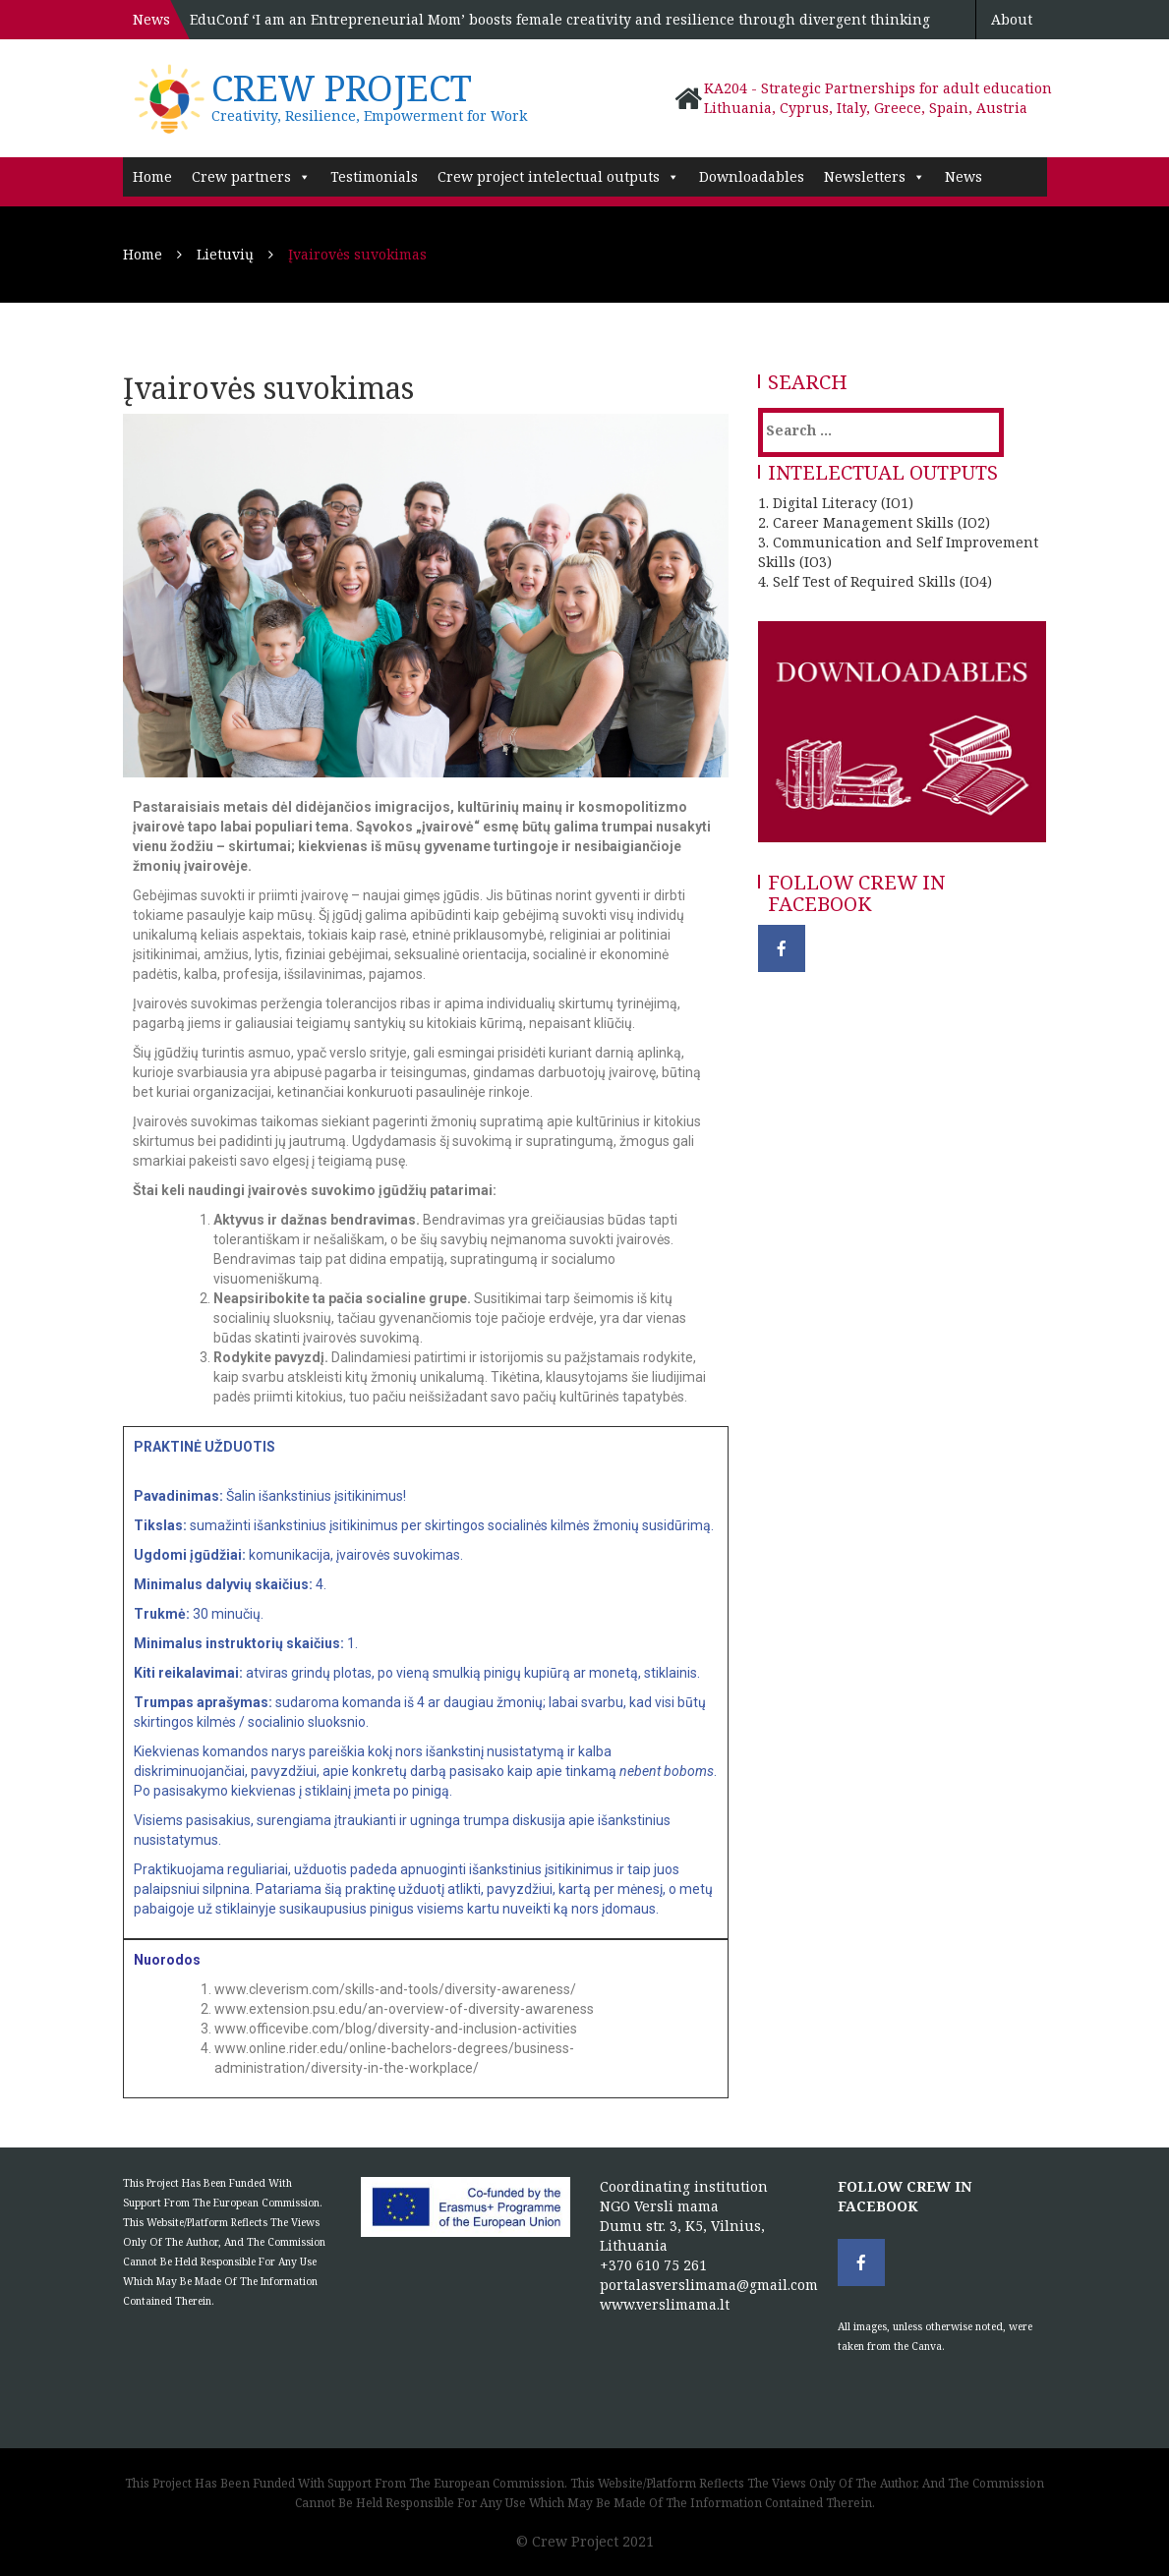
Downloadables (751, 176)
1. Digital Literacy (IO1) (835, 502)
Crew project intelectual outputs (558, 176)
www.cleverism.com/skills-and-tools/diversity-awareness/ (395, 1989)
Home (152, 176)
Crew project (341, 88)
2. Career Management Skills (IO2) (874, 522)
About (1011, 19)
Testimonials (374, 176)
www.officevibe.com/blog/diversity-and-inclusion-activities (395, 2028)
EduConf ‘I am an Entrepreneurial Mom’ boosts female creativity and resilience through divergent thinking (560, 19)
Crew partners (251, 176)
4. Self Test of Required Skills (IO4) (875, 581)
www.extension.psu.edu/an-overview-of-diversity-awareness (404, 2009)
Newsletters (874, 176)
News (963, 176)
